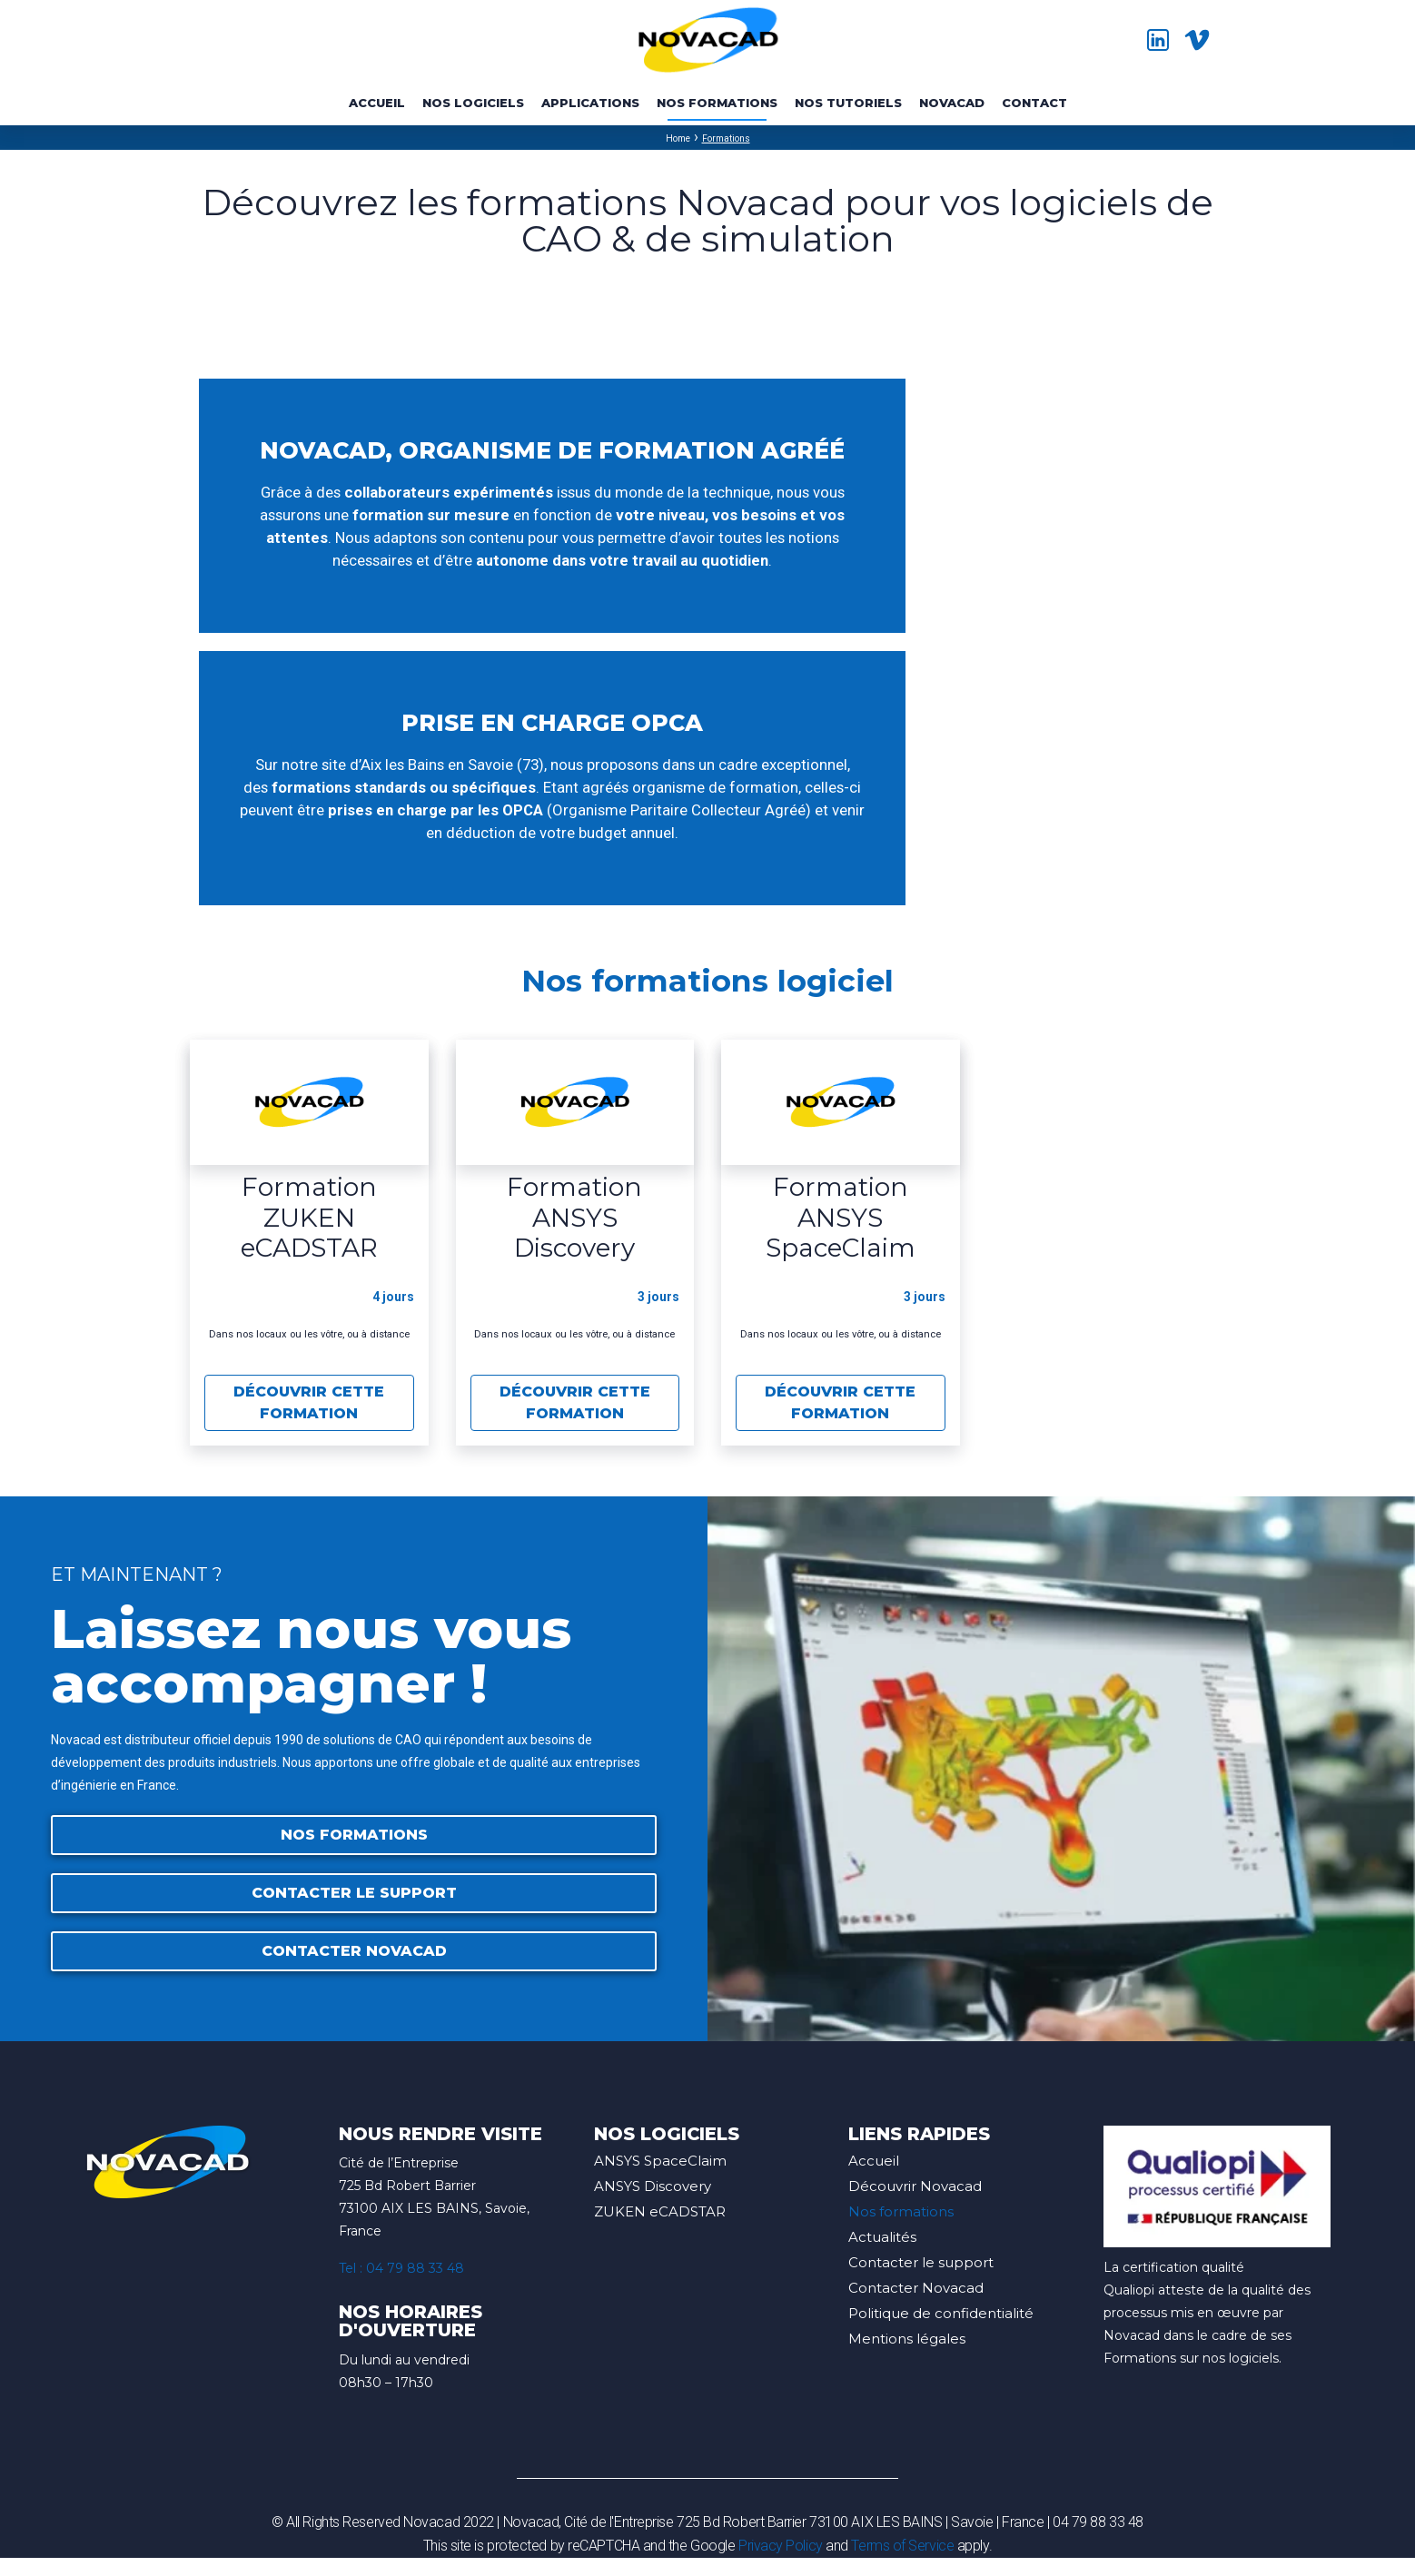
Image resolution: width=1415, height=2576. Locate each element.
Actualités (882, 2236)
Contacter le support (921, 2262)
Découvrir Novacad (915, 2186)
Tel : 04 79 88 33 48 (401, 2268)
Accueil (873, 2160)
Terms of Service (902, 2545)
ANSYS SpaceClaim (660, 2160)
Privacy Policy (780, 2545)
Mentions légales (906, 2338)
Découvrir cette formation (308, 1402)
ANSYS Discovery (652, 2186)
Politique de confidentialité (941, 2313)
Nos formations (901, 2211)
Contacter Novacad (916, 2287)
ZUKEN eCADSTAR (660, 2211)
